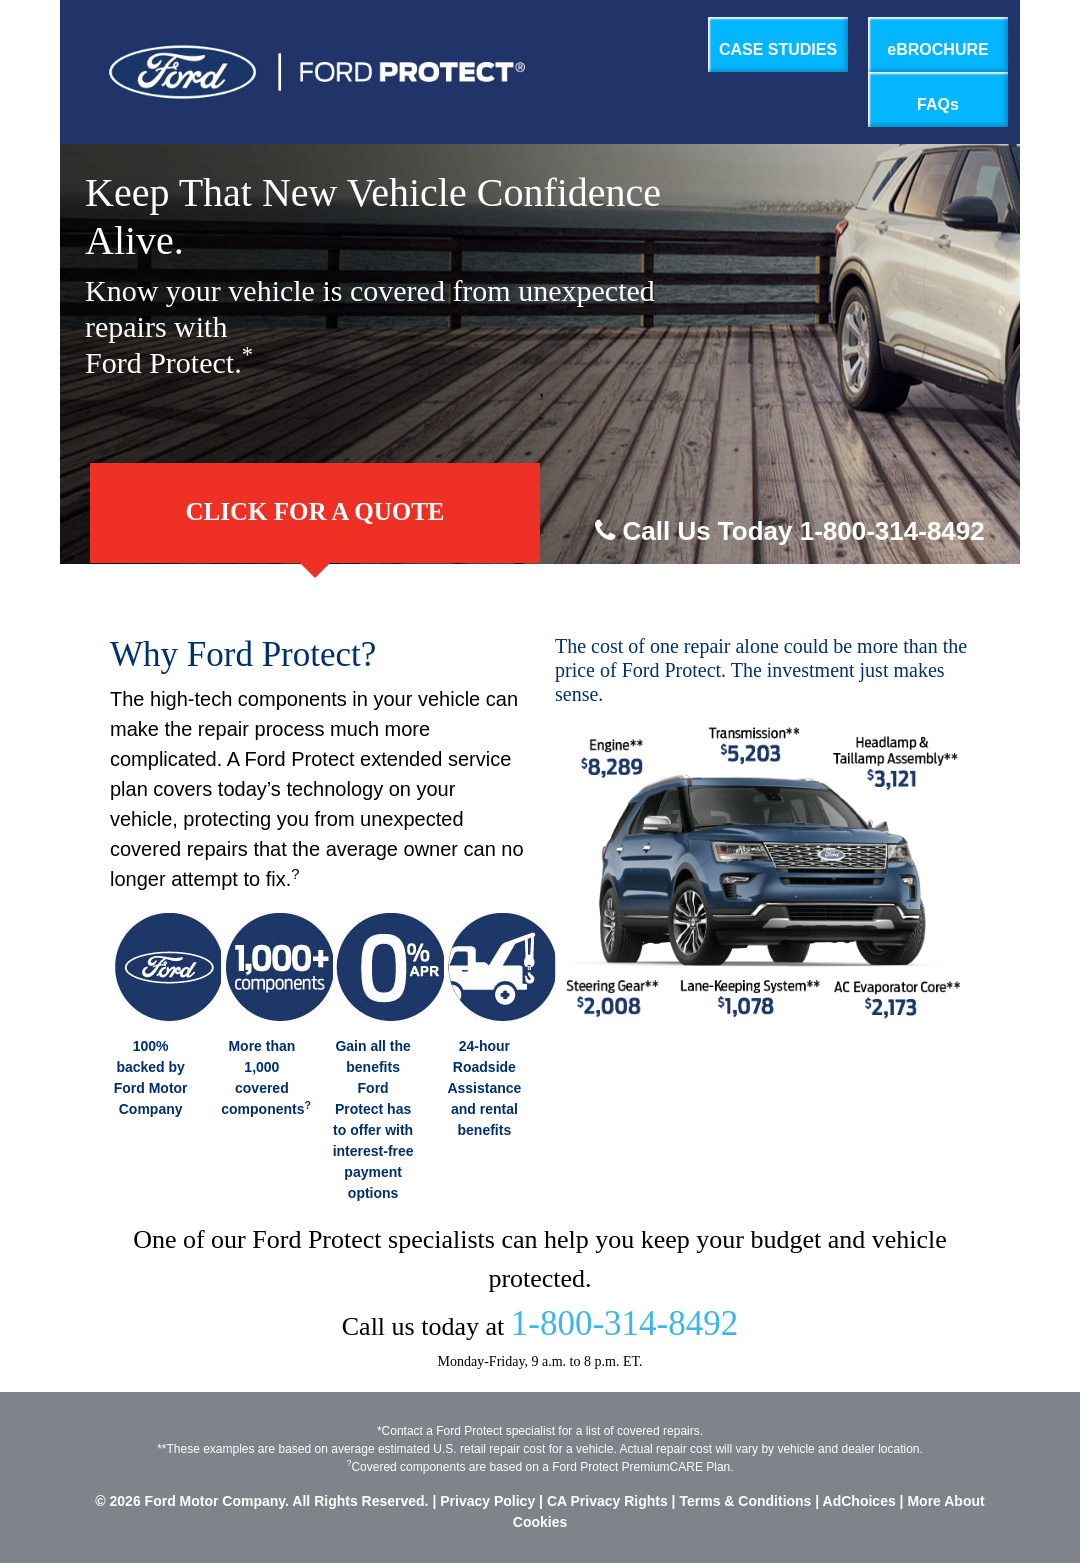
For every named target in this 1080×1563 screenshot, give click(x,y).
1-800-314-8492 (624, 1323)
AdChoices (861, 1501)
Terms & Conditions (745, 1501)
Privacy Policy (487, 1501)
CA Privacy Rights (607, 1501)
